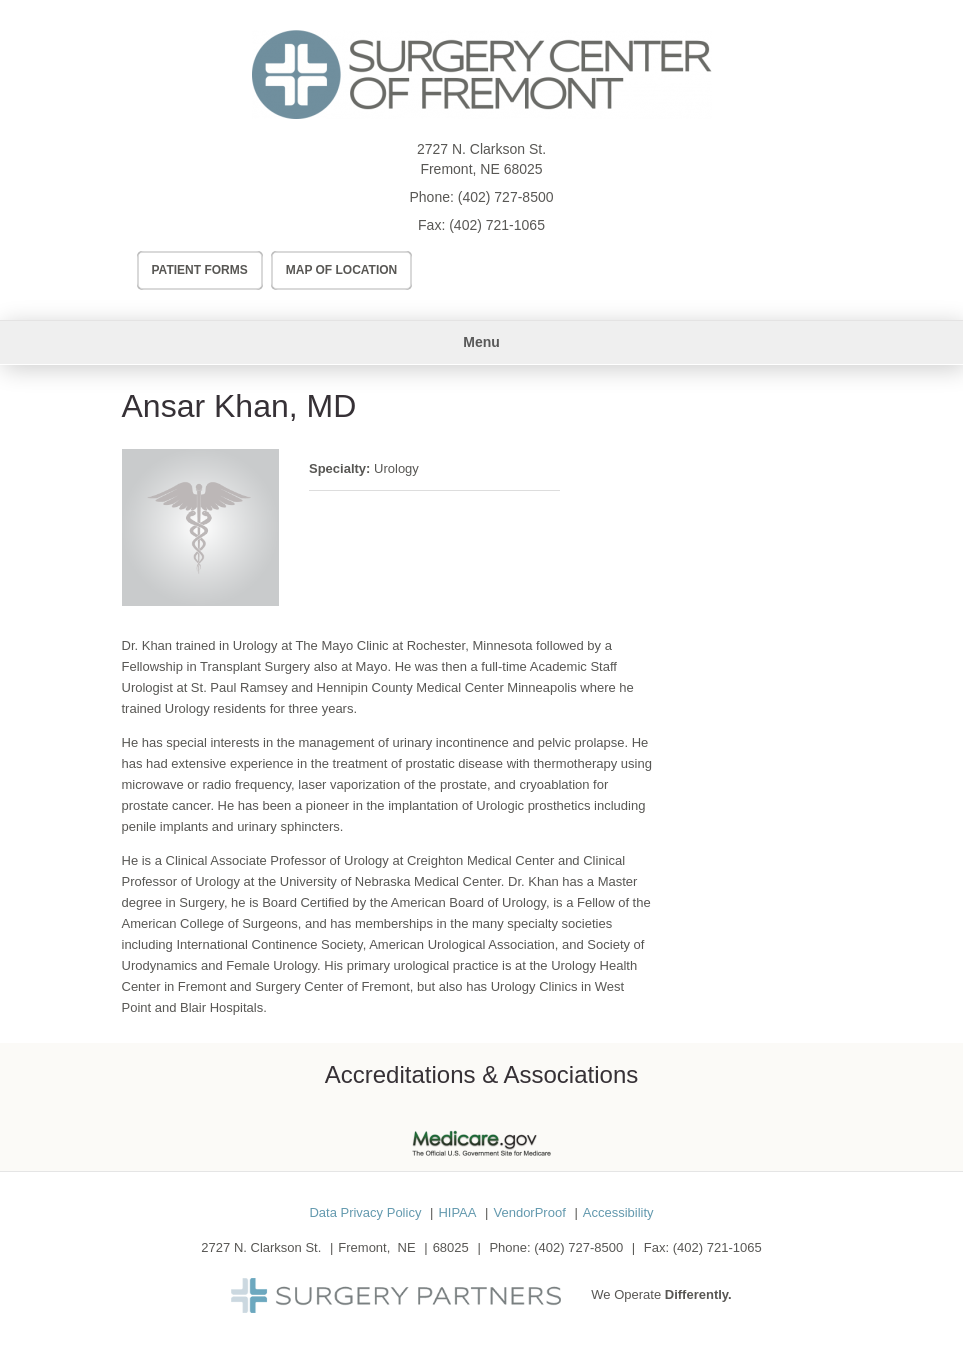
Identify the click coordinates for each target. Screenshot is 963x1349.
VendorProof (529, 1212)
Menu (481, 342)
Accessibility (618, 1212)
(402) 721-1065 (497, 225)
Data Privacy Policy (365, 1212)
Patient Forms (200, 270)
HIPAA (457, 1212)
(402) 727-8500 (506, 197)
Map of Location (342, 270)
